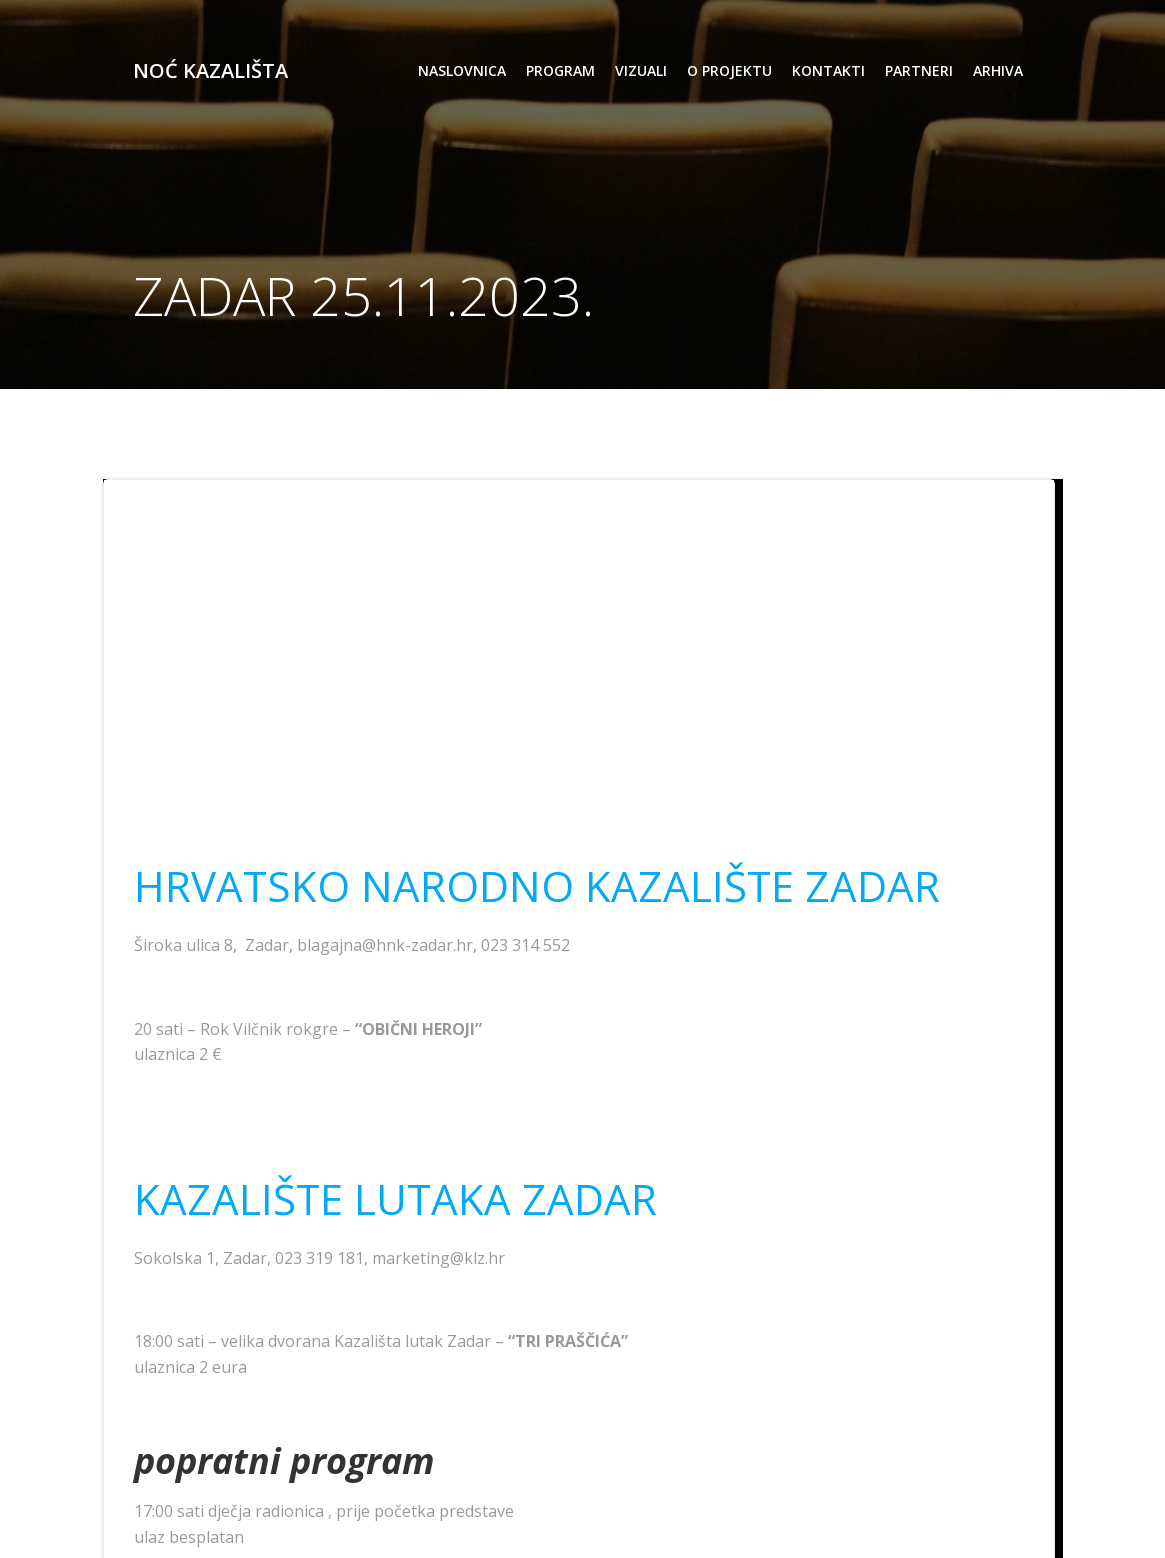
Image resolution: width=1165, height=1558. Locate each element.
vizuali (641, 70)
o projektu (729, 70)
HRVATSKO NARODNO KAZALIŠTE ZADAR (537, 885)
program (560, 70)
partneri (919, 70)
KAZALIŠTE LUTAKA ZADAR (395, 1198)
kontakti (828, 70)
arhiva (998, 70)
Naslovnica (462, 70)
